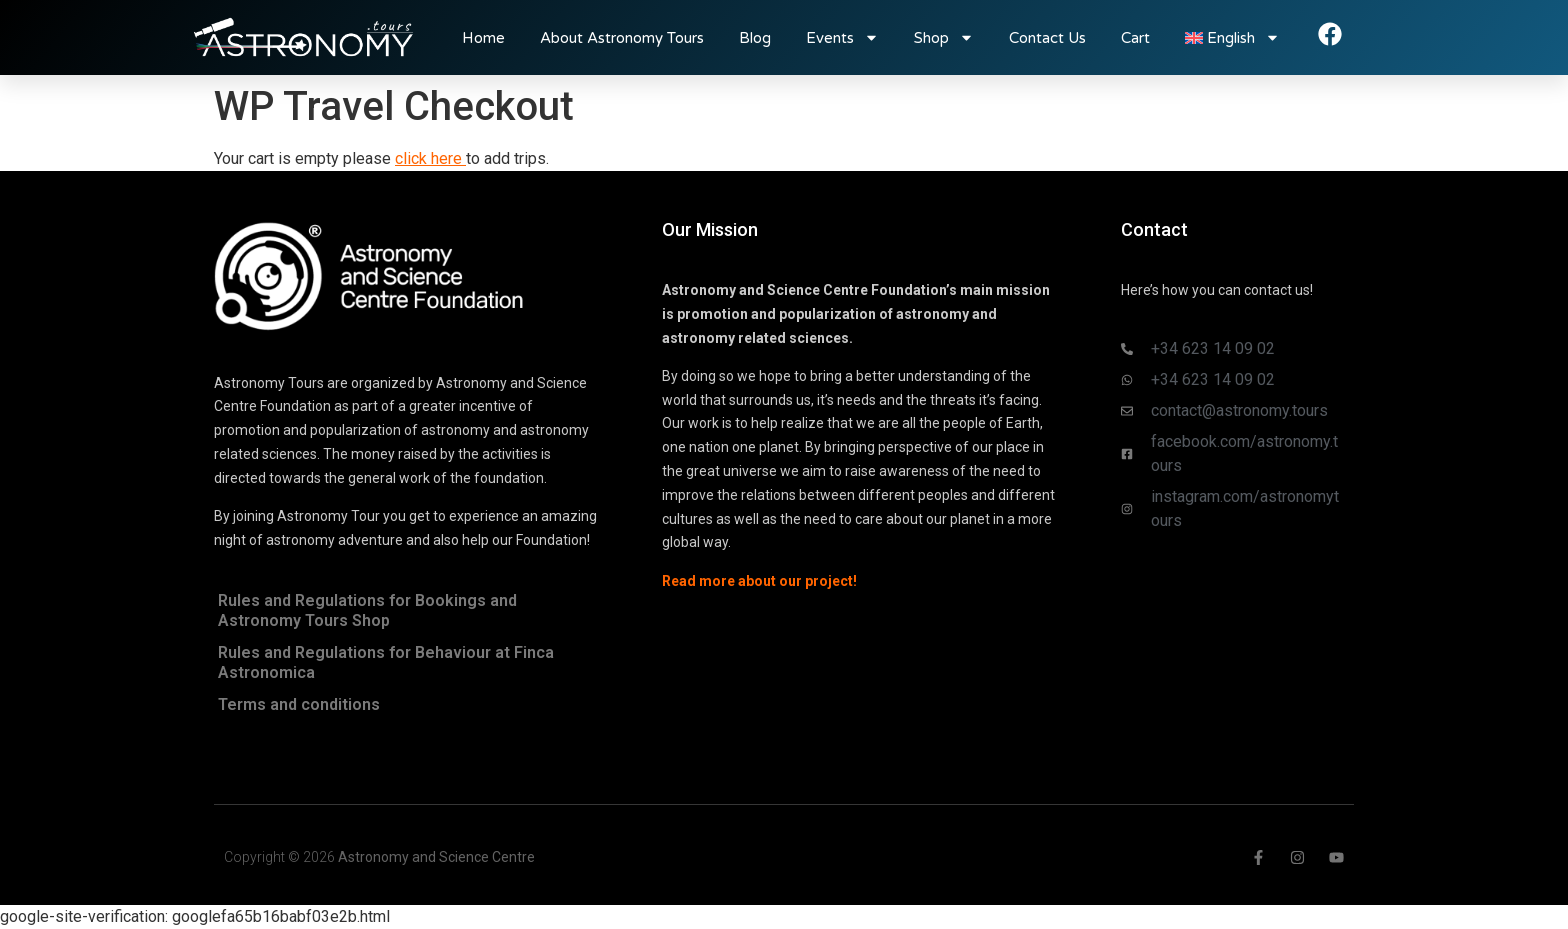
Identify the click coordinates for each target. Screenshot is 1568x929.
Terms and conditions (299, 704)
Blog (755, 38)
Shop (944, 37)
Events (842, 37)
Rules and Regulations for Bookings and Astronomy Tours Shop (367, 610)
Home (483, 38)
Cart (1135, 38)
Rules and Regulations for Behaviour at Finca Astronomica (386, 662)
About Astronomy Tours (622, 38)
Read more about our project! (759, 581)
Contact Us (1047, 38)
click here (430, 158)
